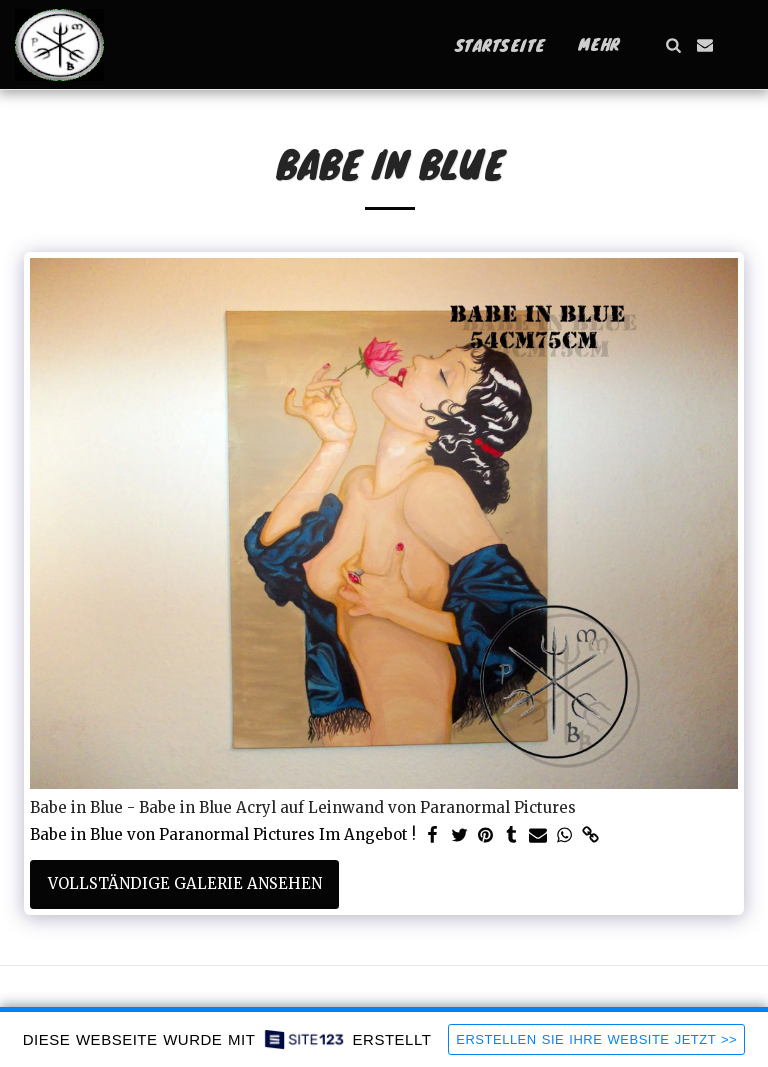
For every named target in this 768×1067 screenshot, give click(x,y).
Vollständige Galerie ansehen (185, 883)
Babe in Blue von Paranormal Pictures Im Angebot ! (223, 835)
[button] (673, 45)
